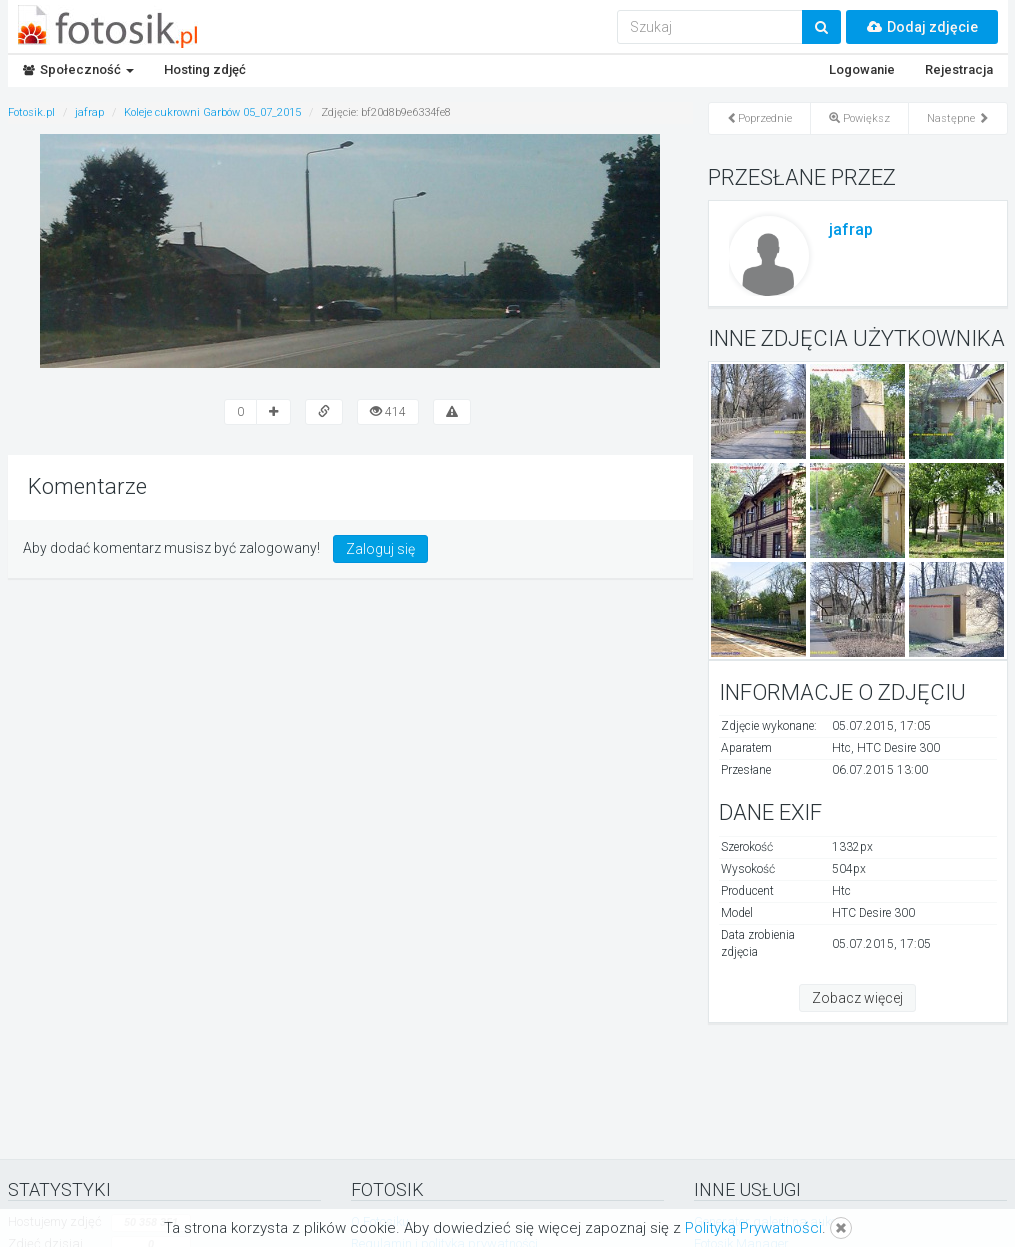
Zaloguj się (380, 549)
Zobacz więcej (857, 998)
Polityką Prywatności (753, 1228)
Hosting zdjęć (205, 69)
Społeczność (78, 69)
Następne (958, 118)
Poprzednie (759, 118)
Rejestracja (959, 69)
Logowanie (862, 69)
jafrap (851, 229)
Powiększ (859, 118)
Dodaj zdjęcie (922, 27)
